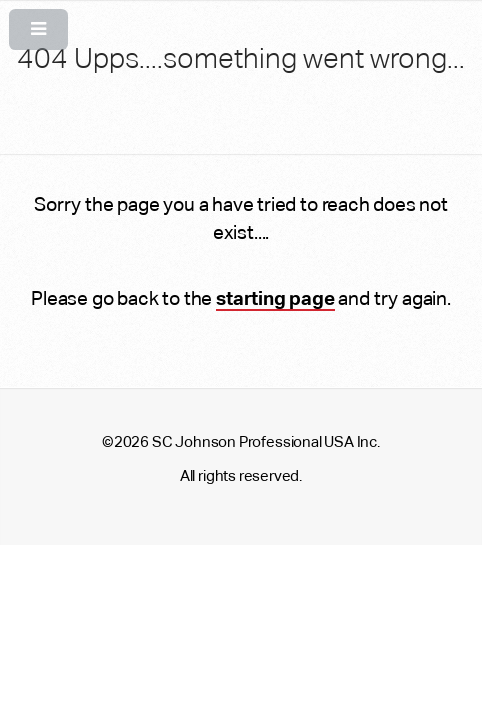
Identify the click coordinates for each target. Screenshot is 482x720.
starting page (275, 298)
